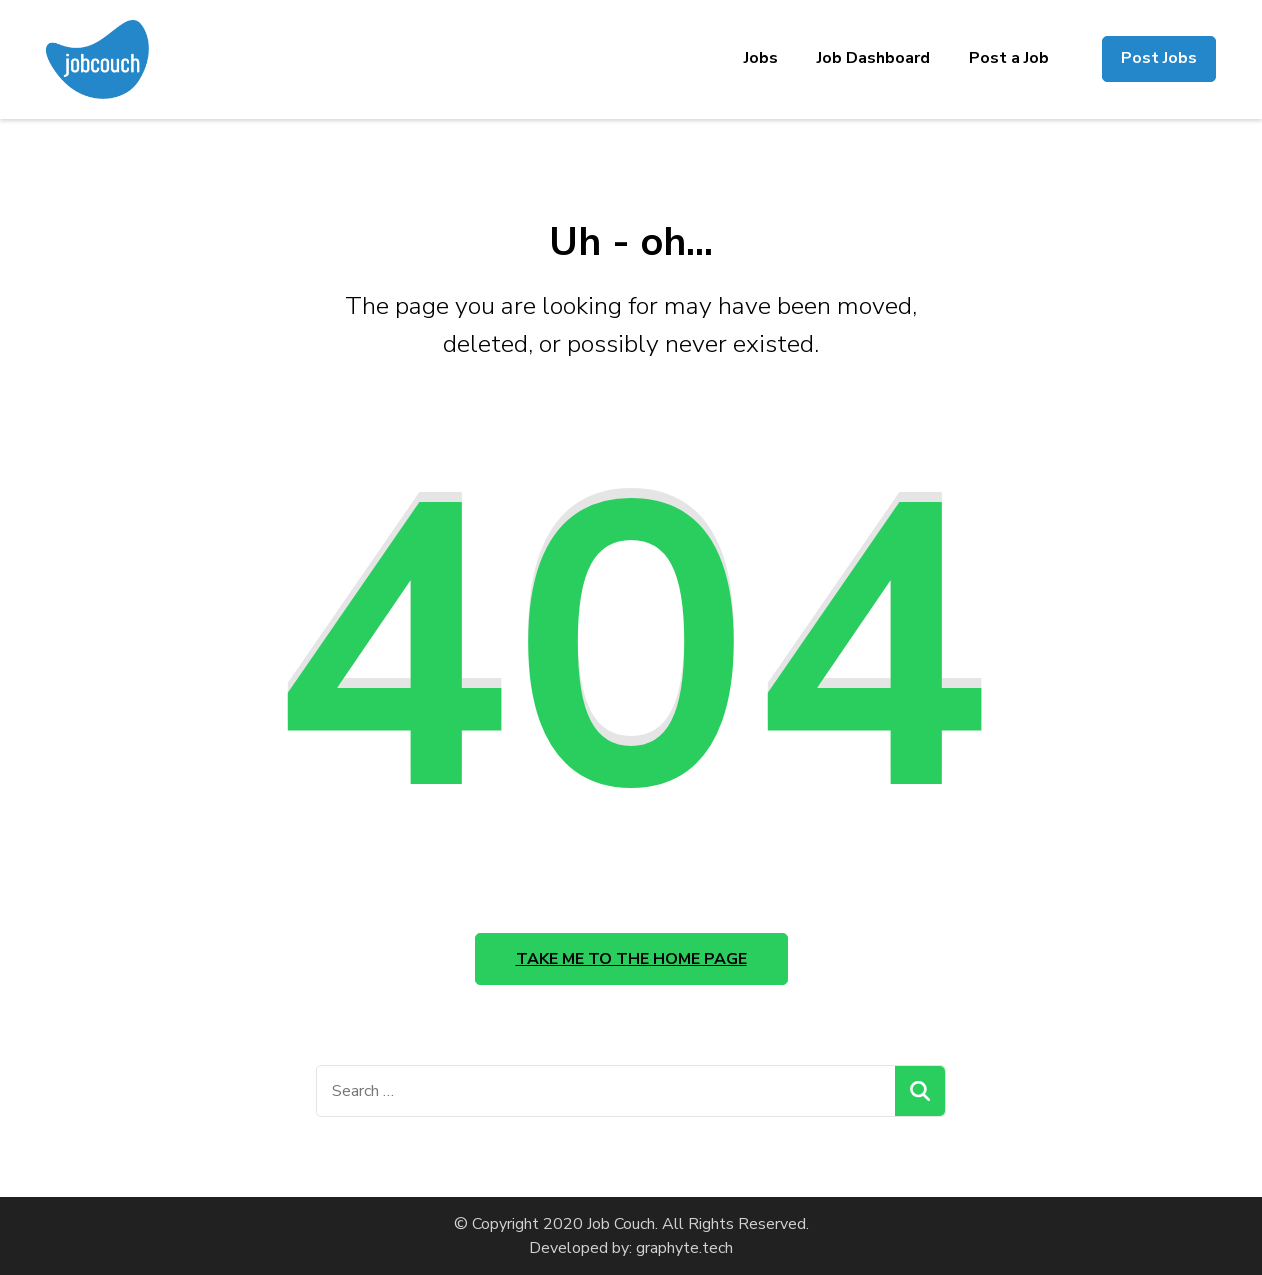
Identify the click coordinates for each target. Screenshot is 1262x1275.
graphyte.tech (684, 1248)
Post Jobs (1159, 58)
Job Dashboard (873, 58)
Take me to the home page (631, 959)
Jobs (761, 58)
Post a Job (1009, 58)
